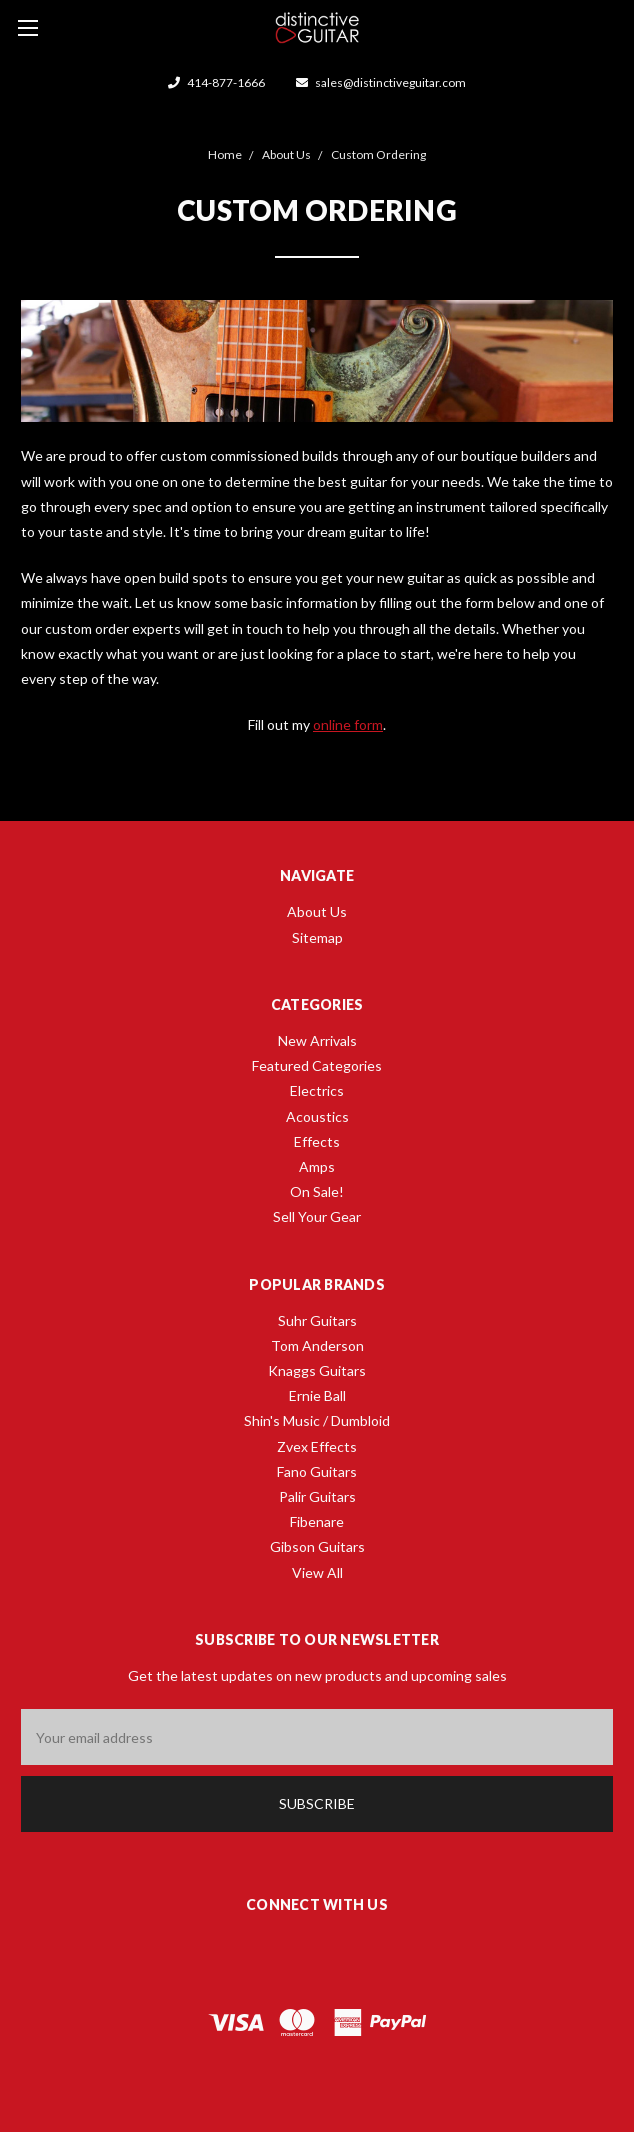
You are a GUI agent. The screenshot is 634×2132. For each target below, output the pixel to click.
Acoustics (317, 1116)
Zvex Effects (317, 1446)
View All (317, 1572)
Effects (317, 1141)
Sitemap (317, 937)
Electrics (317, 1090)
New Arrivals (317, 1040)
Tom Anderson (317, 1345)
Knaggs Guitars (317, 1370)
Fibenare (317, 1521)
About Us (317, 911)
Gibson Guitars (317, 1546)
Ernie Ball (317, 1395)
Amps (317, 1166)
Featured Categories (317, 1065)
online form (348, 724)
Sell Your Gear (317, 1216)
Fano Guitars (317, 1471)
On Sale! (317, 1191)
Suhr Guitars (317, 1320)
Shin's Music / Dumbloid (317, 1420)
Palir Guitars (317, 1496)
